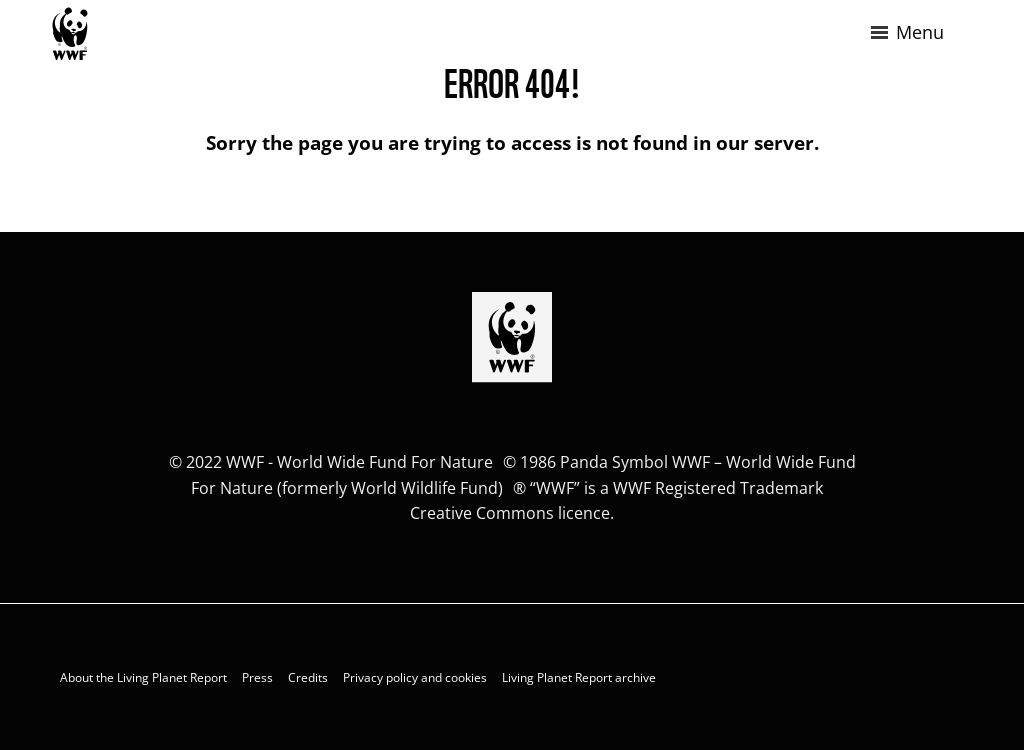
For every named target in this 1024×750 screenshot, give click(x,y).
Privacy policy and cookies (415, 677)
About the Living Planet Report (143, 677)
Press (257, 677)
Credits (308, 677)
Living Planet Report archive (579, 677)
